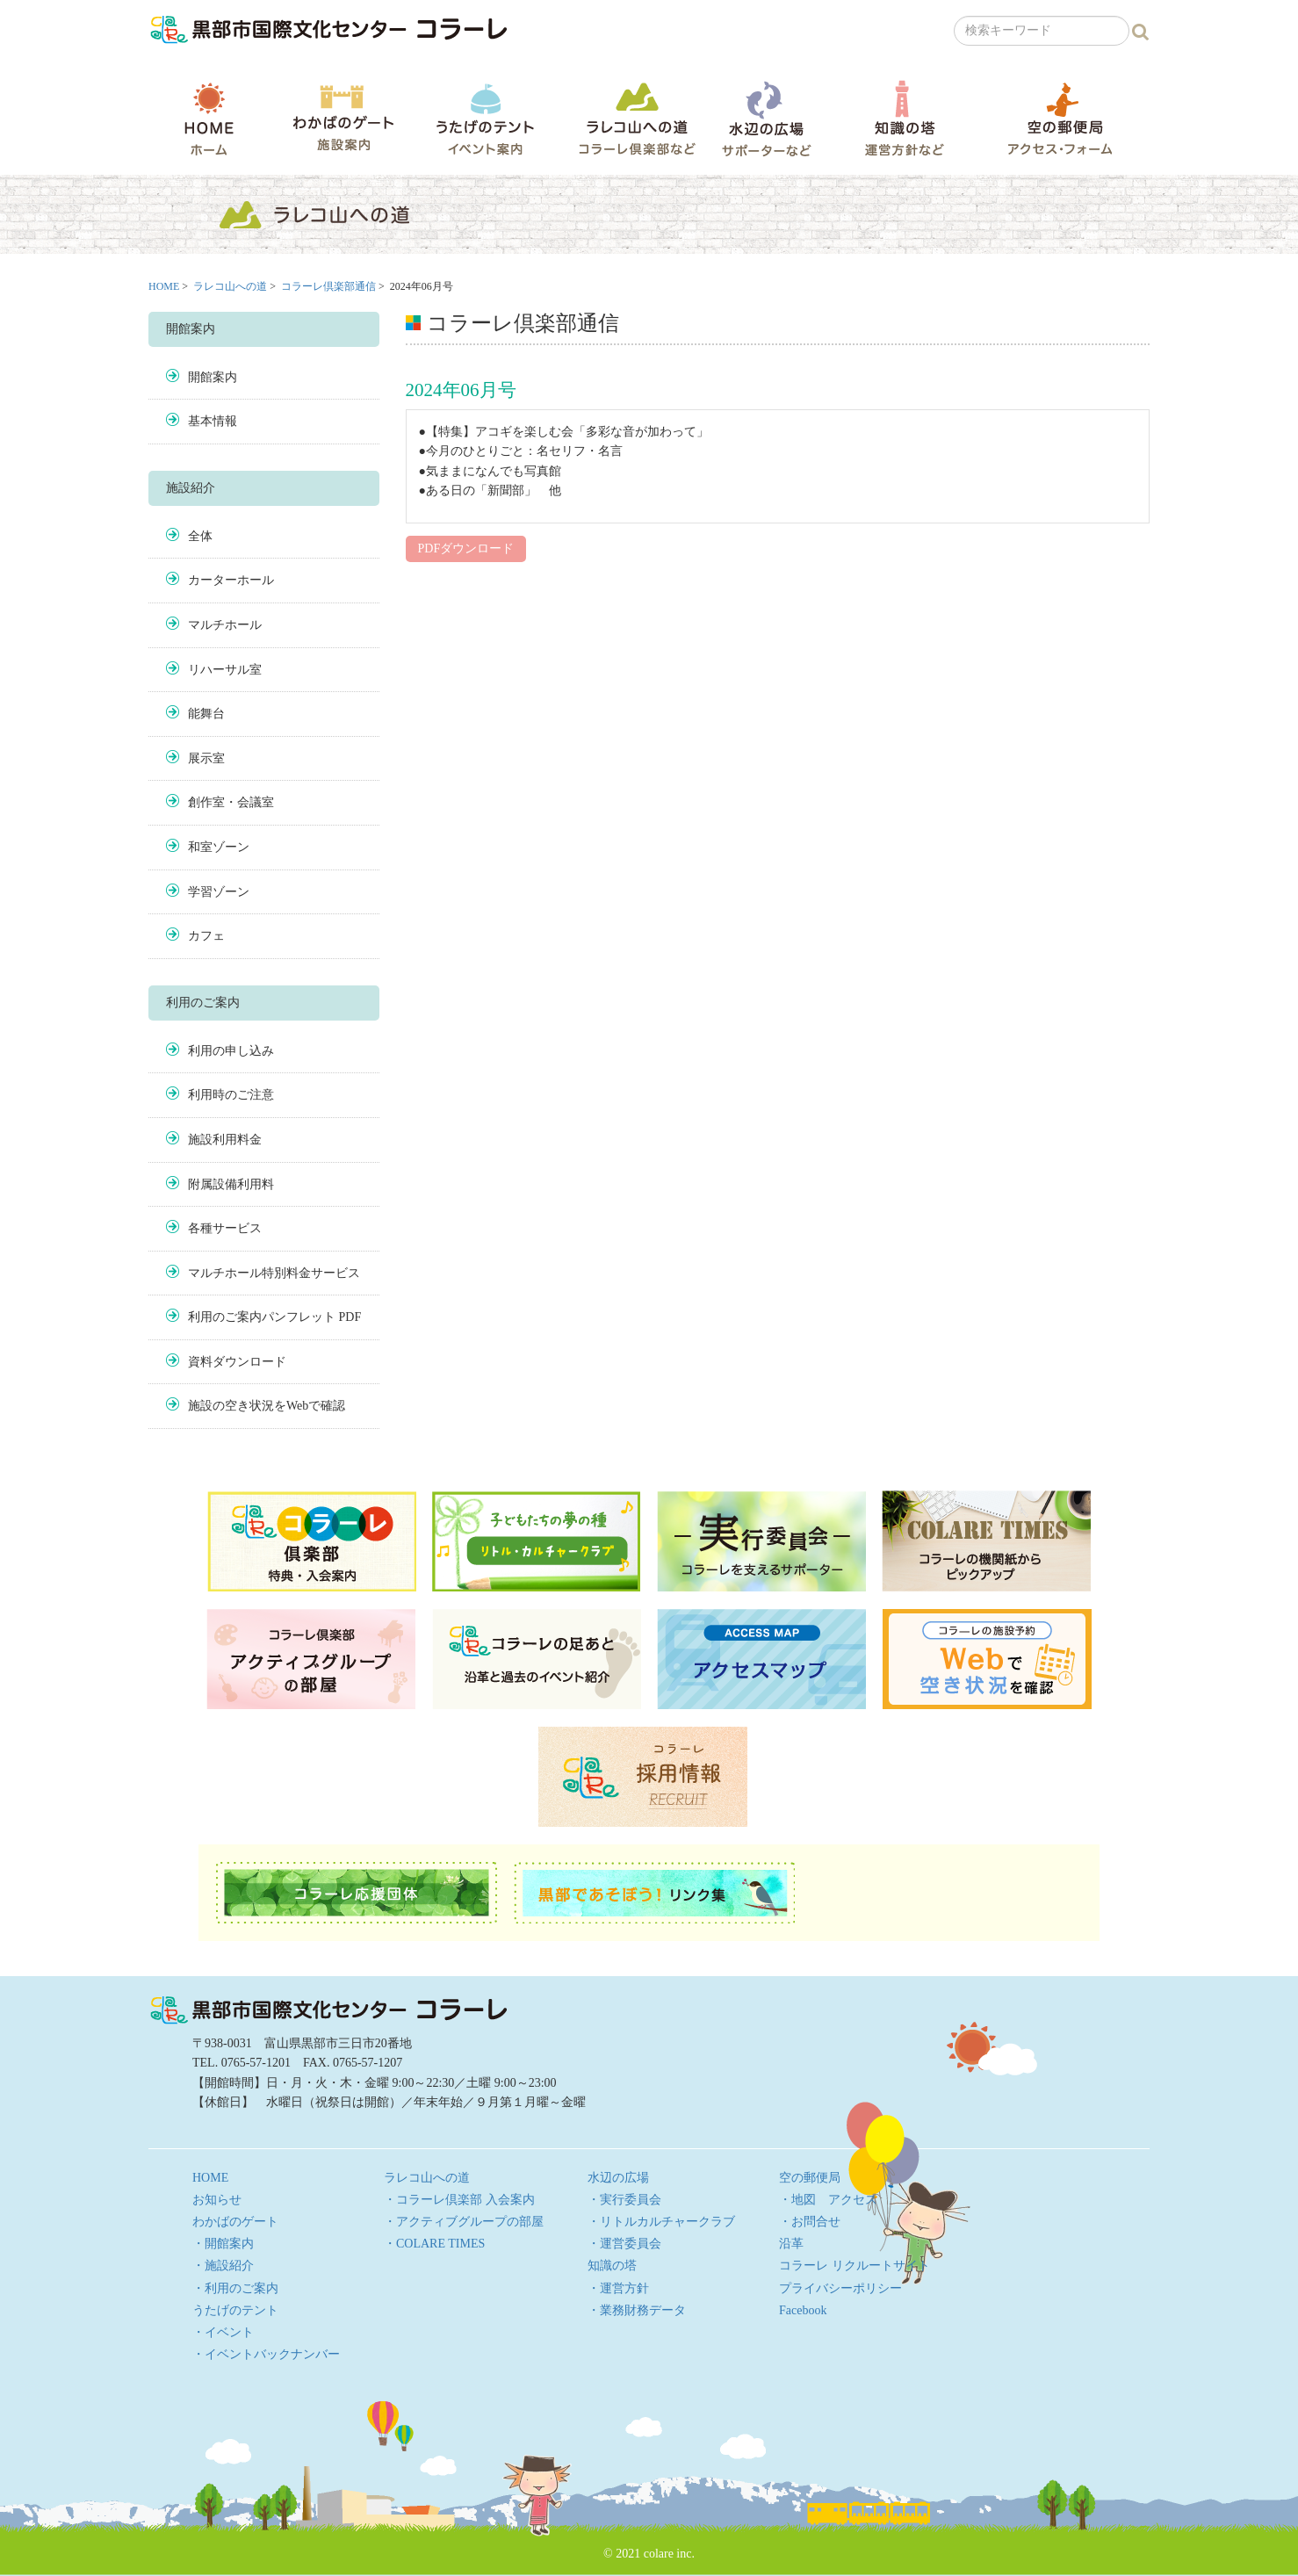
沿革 (791, 2243)
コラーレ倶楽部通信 (328, 286)
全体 (200, 536)
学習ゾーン (218, 891)
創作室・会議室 (231, 802)
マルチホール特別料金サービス (274, 1273)
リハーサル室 (225, 669)
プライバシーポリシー (840, 2288)
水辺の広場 (765, 118)
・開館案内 (223, 2243)
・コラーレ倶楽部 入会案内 (459, 2199)
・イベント (223, 2332)
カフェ (206, 935)
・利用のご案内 (235, 2288)
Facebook (802, 2310)
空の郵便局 (1060, 118)
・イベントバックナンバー (266, 2354)
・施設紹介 (223, 2265)
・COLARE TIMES (434, 2243)
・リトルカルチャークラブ (661, 2221)
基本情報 (212, 421)
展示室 (206, 758)
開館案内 (212, 377)
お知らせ (217, 2199)
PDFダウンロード (466, 548)
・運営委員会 (624, 2243)
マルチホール (225, 624)
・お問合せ (809, 2221)
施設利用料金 (225, 1139)
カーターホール (231, 580)
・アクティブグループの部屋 (464, 2221)
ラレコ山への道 (637, 118)
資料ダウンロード (237, 1361)
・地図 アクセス (828, 2199)
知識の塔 (904, 118)
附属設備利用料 (231, 1184)
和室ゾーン (218, 847)
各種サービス (225, 1228)
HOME (209, 118)
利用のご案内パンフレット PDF (274, 1317)
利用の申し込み (231, 1050)
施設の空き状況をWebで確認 (266, 1405)
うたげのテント (485, 118)
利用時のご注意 (231, 1094)
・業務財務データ (637, 2310)
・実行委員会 (624, 2199)
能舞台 (206, 713)
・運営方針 (618, 2288)
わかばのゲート (343, 118)
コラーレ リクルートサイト (854, 2265)
